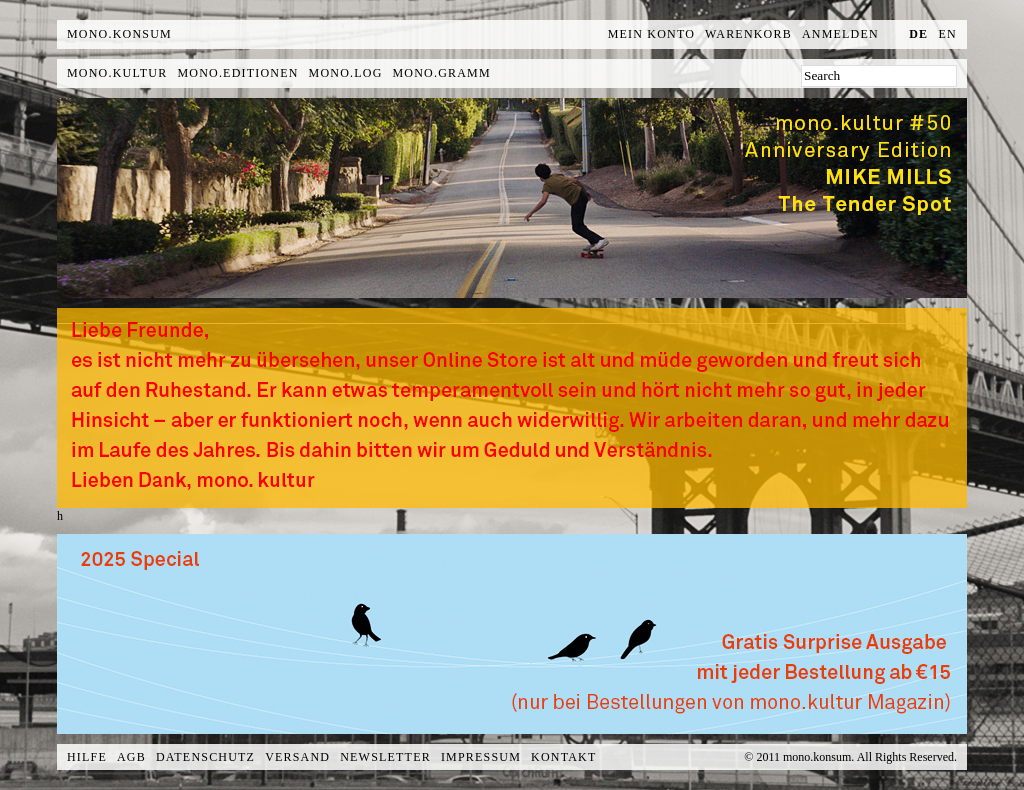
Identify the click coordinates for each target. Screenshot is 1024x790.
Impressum (481, 757)
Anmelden (840, 34)
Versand (297, 757)
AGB (131, 757)
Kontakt (563, 757)
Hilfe (87, 757)
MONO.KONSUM (119, 34)
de (918, 34)
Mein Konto (651, 34)
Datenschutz (205, 757)
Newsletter (385, 757)
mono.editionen (237, 73)
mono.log (346, 73)
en (948, 34)
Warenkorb (748, 34)
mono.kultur (117, 73)
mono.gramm (442, 73)
